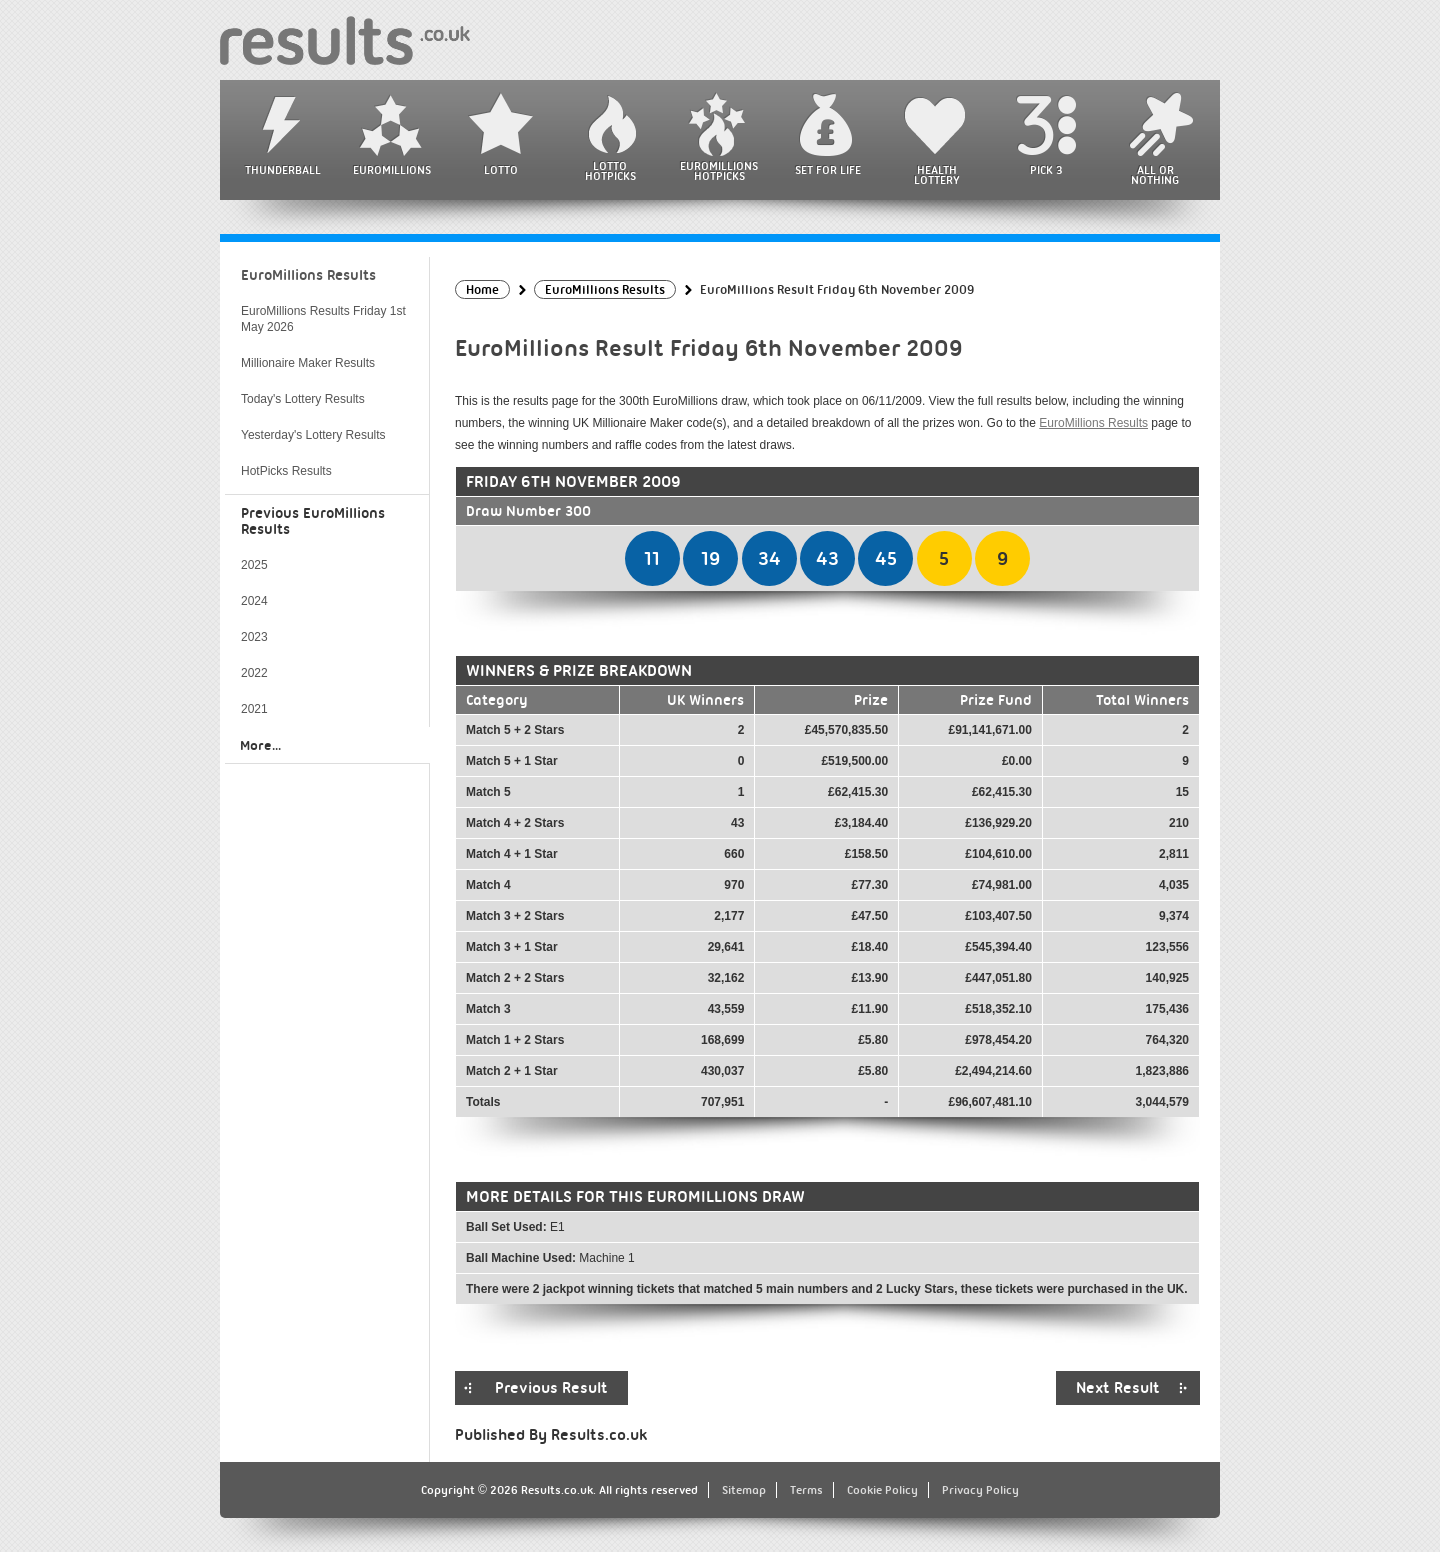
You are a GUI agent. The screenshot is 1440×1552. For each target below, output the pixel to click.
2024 (254, 601)
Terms (806, 1490)
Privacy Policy (980, 1490)
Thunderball (283, 170)
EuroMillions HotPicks (719, 171)
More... (260, 745)
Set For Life (828, 170)
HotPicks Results (286, 471)
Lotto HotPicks (610, 171)
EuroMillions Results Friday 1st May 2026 (323, 319)
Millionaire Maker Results (308, 363)
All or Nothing (1155, 175)
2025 (254, 565)
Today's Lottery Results (303, 399)
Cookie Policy (882, 1490)
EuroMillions (392, 170)
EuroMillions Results (1093, 423)
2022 (254, 673)
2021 (254, 709)
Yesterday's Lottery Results (313, 435)
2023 (254, 637)
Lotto (501, 170)
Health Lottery (937, 175)
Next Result (1118, 1388)
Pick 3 (1046, 170)
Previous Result (551, 1388)
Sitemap (744, 1490)
